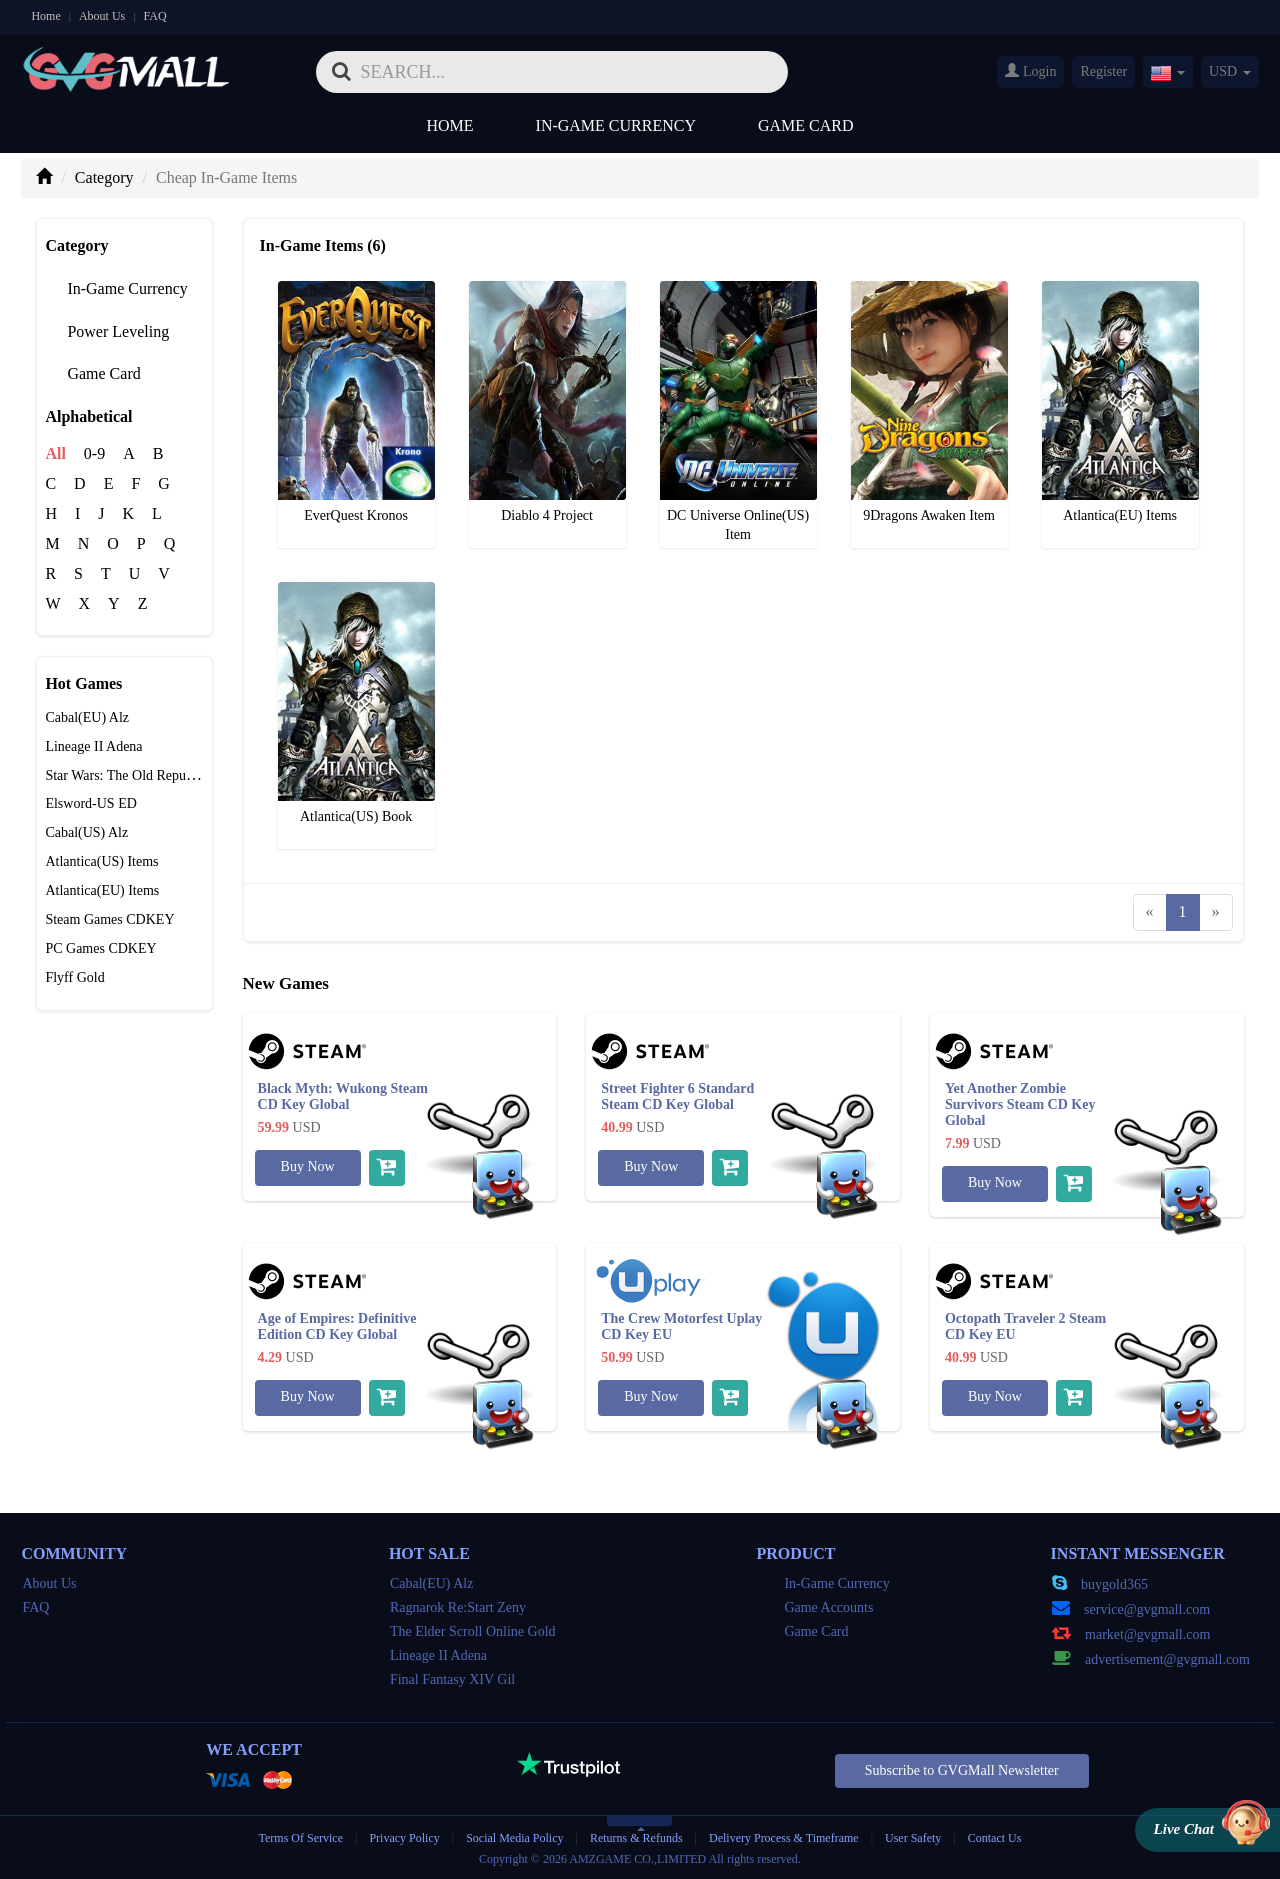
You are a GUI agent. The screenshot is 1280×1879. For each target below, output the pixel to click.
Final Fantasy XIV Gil (452, 1679)
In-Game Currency (616, 125)
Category (104, 177)
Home (45, 16)
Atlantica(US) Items (101, 861)
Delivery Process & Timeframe (784, 1838)
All (55, 453)
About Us (102, 16)
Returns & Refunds (636, 1838)
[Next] (1216, 912)
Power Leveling (107, 331)
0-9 (94, 453)
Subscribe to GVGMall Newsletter (962, 1770)
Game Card (806, 125)
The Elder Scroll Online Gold (473, 1631)
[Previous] (1150, 912)
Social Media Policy (514, 1838)
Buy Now (308, 1166)
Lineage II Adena (93, 746)
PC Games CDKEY (100, 948)
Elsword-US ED (90, 803)
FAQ (154, 16)
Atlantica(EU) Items (102, 890)
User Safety (913, 1838)
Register (1103, 71)
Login (1030, 71)
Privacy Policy (405, 1838)
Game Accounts (815, 1607)
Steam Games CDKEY (109, 919)
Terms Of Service (301, 1838)
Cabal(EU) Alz (87, 717)
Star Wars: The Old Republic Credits (148, 775)
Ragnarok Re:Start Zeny (458, 1607)
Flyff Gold (74, 977)
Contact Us (995, 1838)
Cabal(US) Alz (86, 832)
